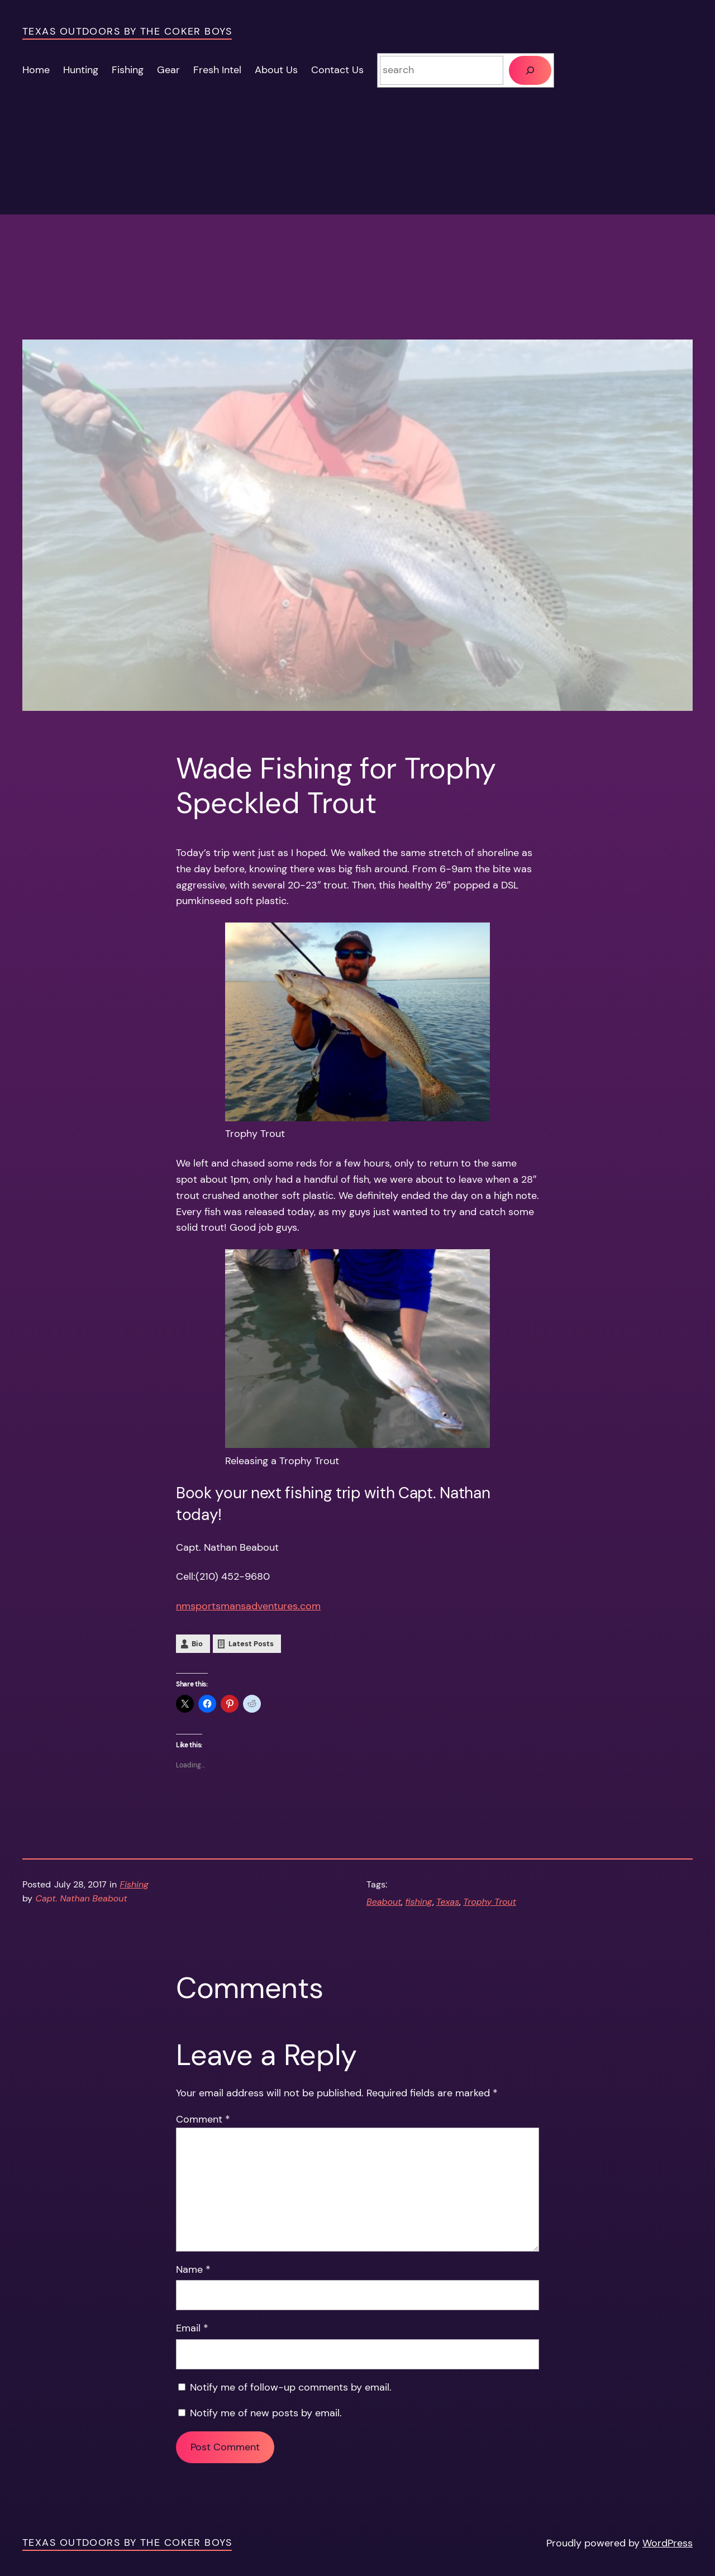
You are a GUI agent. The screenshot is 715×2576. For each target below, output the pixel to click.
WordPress (667, 2543)
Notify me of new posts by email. (266, 2413)
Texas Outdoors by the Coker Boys (127, 31)
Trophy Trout (489, 1902)
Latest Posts (251, 1643)
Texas (448, 1902)
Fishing (134, 1884)
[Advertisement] (357, 261)
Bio (197, 1643)
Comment (203, 2119)
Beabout (383, 1902)
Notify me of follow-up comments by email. (291, 2387)
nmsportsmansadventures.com (248, 1606)
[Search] (530, 70)
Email (192, 2328)
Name (193, 2269)
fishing (418, 1902)
